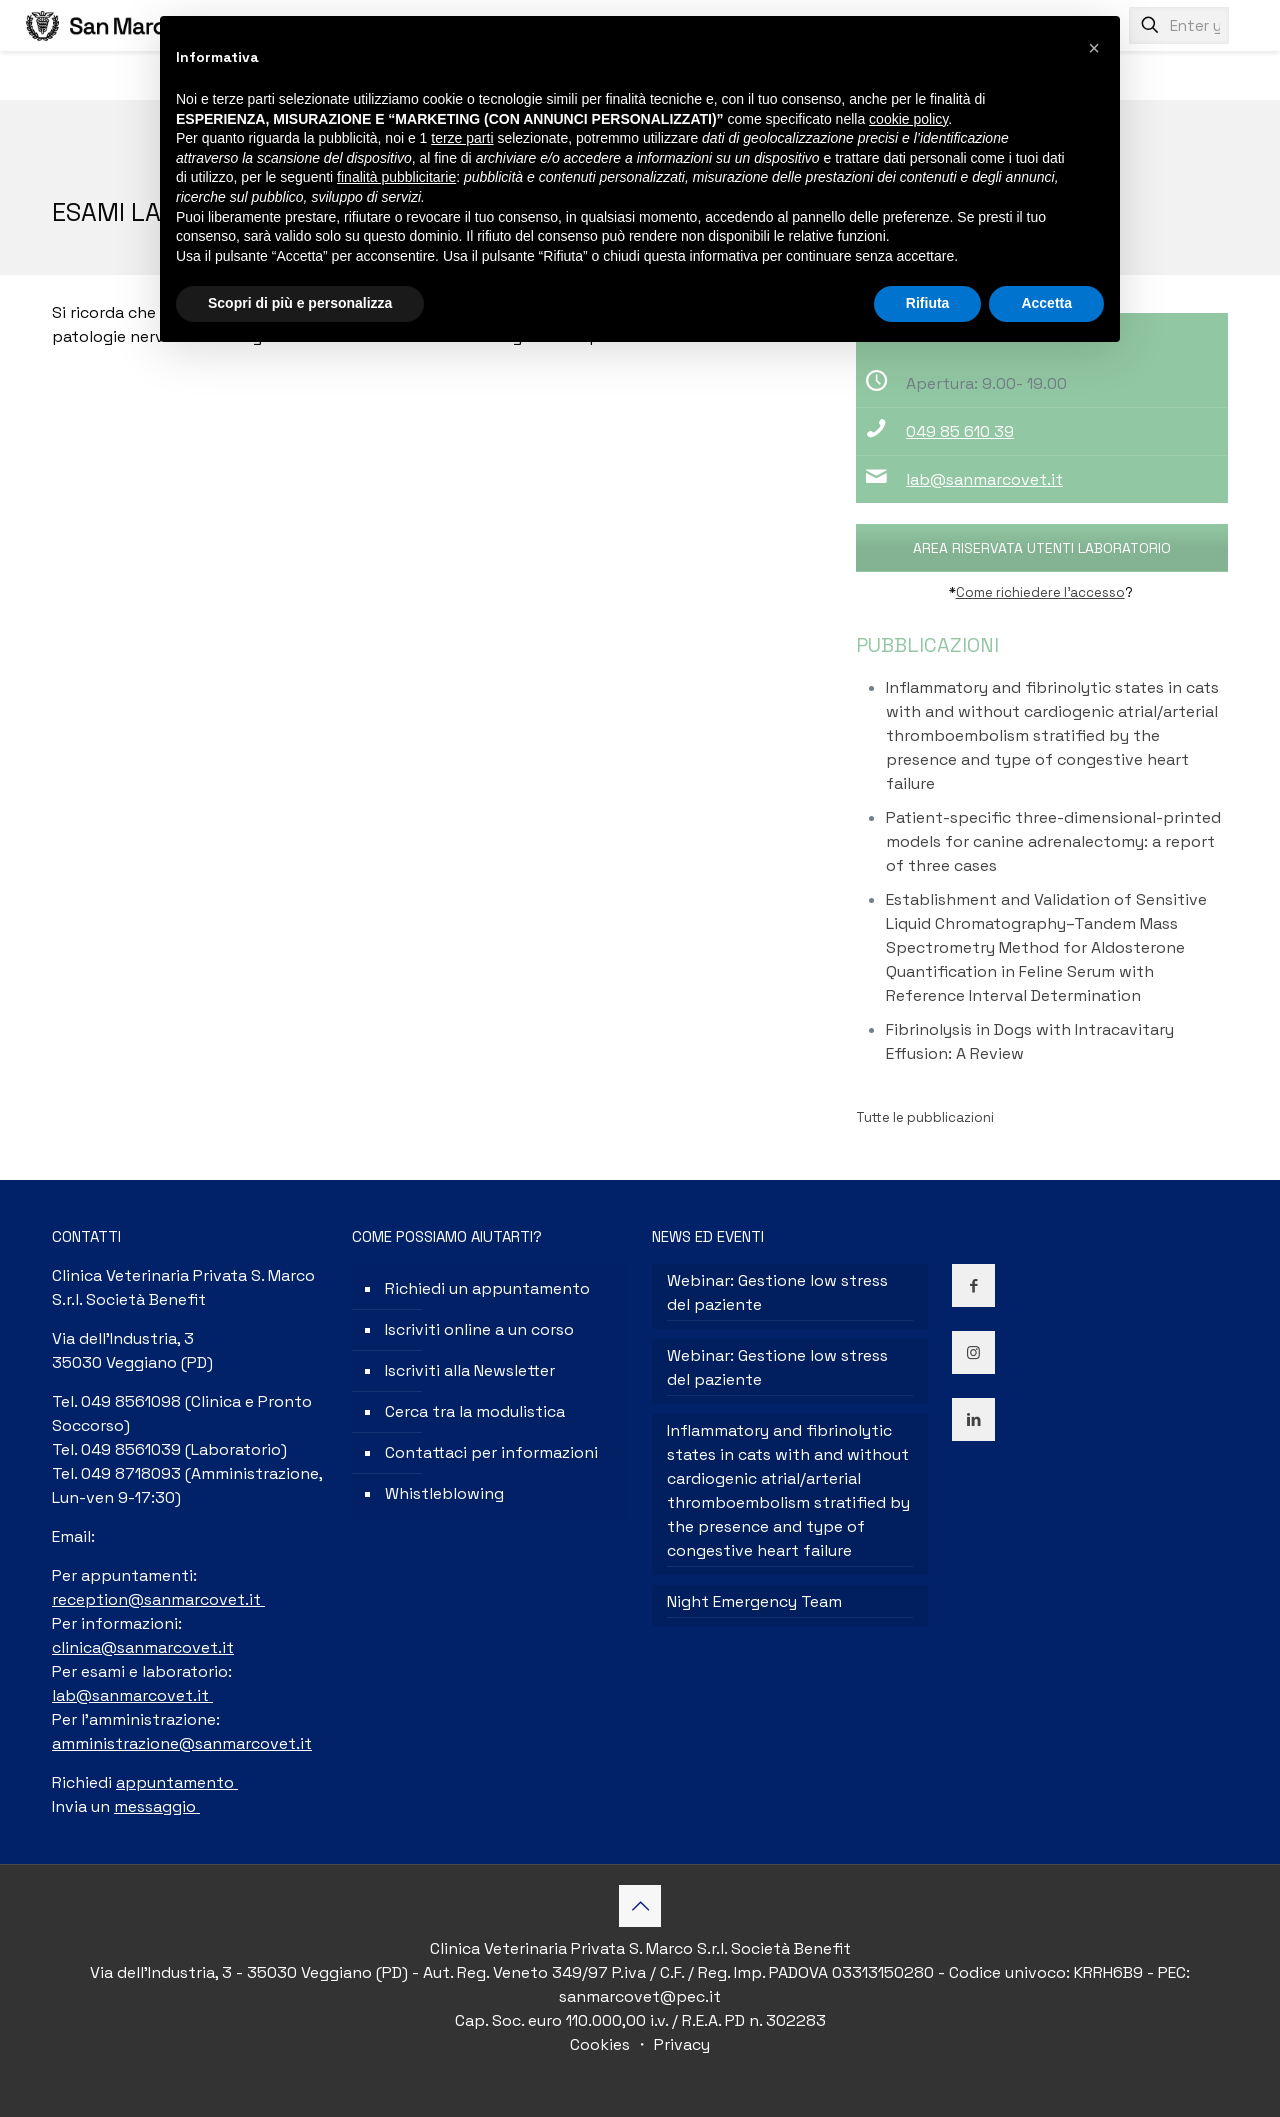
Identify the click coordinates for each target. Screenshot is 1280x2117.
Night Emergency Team (754, 1601)
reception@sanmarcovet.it (158, 1599)
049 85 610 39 (960, 431)
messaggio (157, 1806)
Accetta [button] (1046, 303)
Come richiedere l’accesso (1040, 592)
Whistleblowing (444, 1493)
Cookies (602, 2044)
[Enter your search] (1179, 25)
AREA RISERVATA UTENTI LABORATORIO (1042, 548)
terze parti (462, 138)
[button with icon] (973, 1285)
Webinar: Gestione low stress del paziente (777, 1292)
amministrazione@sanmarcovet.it (182, 1743)
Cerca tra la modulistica (475, 1411)
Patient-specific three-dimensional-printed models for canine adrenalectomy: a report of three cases (1053, 841)
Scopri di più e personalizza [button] (300, 303)
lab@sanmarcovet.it (984, 479)
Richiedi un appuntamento (487, 1288)
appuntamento (177, 1782)
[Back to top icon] (640, 1906)
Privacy (680, 2044)
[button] (1094, 48)
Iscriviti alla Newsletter (470, 1370)
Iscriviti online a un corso (479, 1329)
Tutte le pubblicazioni (925, 1117)
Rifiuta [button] (928, 303)
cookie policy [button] (908, 119)
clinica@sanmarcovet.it (143, 1647)
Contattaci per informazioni (491, 1452)
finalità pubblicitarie (396, 177)
